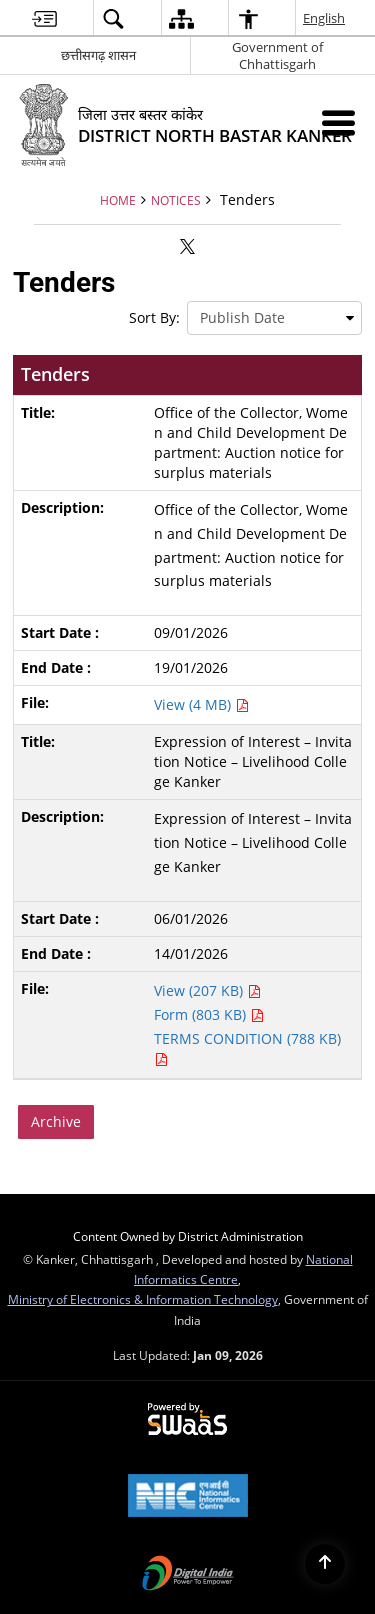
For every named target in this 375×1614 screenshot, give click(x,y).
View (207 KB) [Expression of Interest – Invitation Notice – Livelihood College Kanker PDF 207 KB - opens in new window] (207, 990)
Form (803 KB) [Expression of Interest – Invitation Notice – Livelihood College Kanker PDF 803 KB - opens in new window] (209, 1014)
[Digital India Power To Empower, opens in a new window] (188, 1575)
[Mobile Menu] (338, 122)
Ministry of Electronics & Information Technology (143, 1299)
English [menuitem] (325, 18)
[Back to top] (325, 1564)
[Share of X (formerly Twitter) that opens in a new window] (187, 246)
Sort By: (154, 317)
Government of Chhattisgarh (277, 55)
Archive (56, 1121)
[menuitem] (44, 18)
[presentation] (274, 318)
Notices (176, 200)
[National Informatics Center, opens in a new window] (188, 1497)
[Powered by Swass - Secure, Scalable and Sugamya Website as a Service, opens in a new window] (187, 1420)
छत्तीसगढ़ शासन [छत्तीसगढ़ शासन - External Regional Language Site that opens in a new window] (98, 55)
